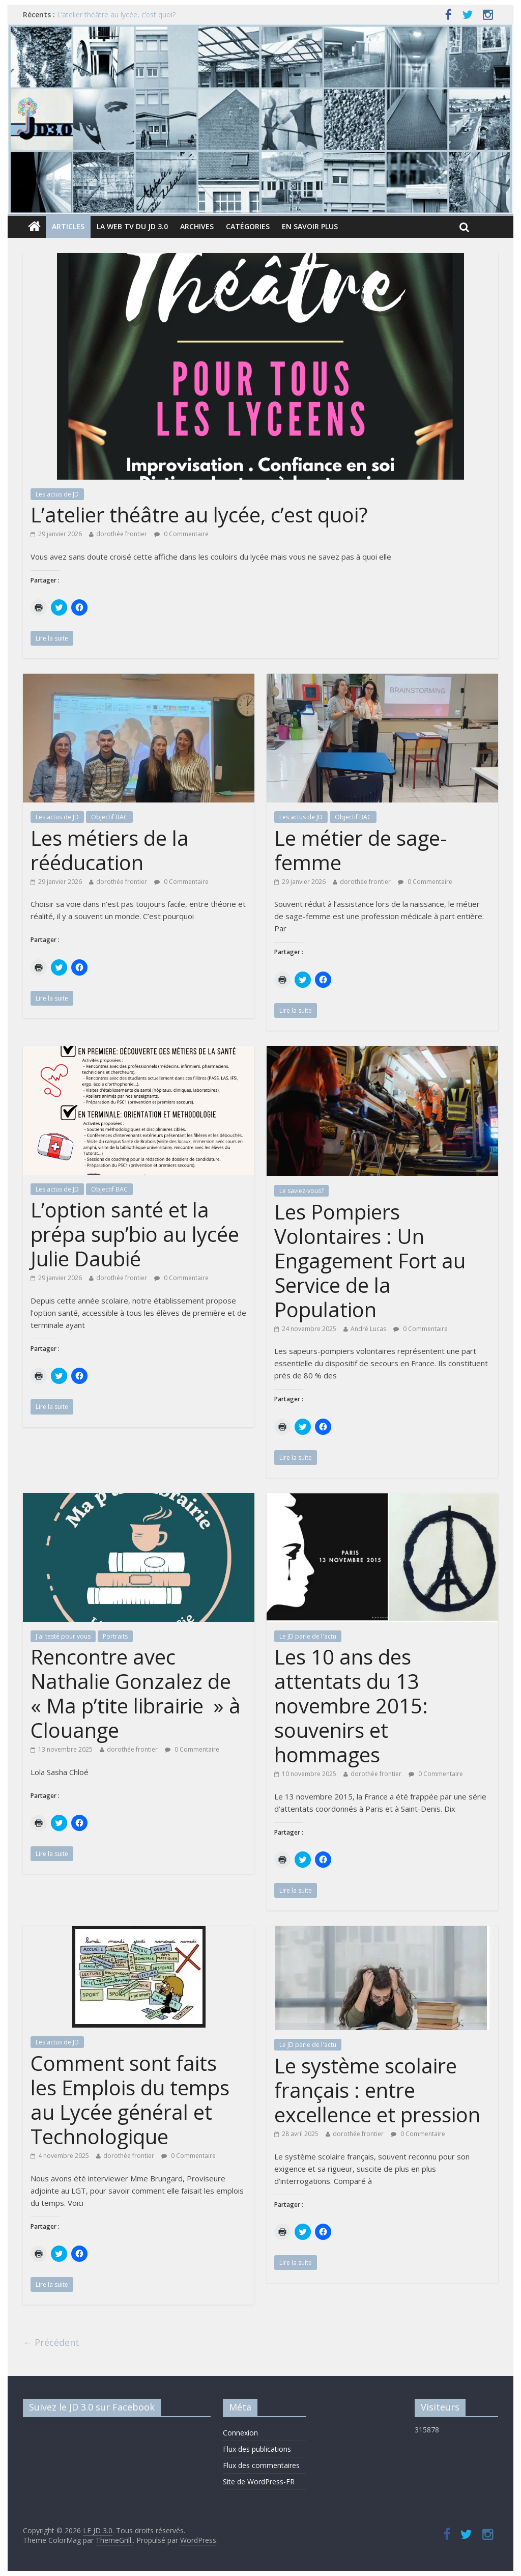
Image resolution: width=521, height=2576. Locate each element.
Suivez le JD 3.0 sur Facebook (92, 2407)
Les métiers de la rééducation (110, 850)
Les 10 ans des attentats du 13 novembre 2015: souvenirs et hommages (351, 1705)
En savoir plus (310, 226)
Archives (197, 226)
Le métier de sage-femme (360, 850)
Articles (68, 226)
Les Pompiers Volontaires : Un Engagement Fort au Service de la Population (370, 1260)
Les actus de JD (57, 494)
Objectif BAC (109, 817)
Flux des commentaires (261, 2465)
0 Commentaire (181, 534)
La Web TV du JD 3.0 (132, 226)
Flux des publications (257, 2449)
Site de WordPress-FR (259, 2481)
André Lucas (368, 1328)
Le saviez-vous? (301, 1190)
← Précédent (51, 2342)
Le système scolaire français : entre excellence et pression (377, 2090)
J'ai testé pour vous (63, 1636)
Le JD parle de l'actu (307, 1636)
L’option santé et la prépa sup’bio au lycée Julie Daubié (135, 1234)
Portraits (115, 1636)
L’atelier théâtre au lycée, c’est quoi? (116, 14)
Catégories (248, 226)
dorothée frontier (121, 534)
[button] (260, 366)
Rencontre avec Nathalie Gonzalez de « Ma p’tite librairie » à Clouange (136, 1693)
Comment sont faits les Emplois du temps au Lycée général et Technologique (130, 2099)
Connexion (240, 2432)
